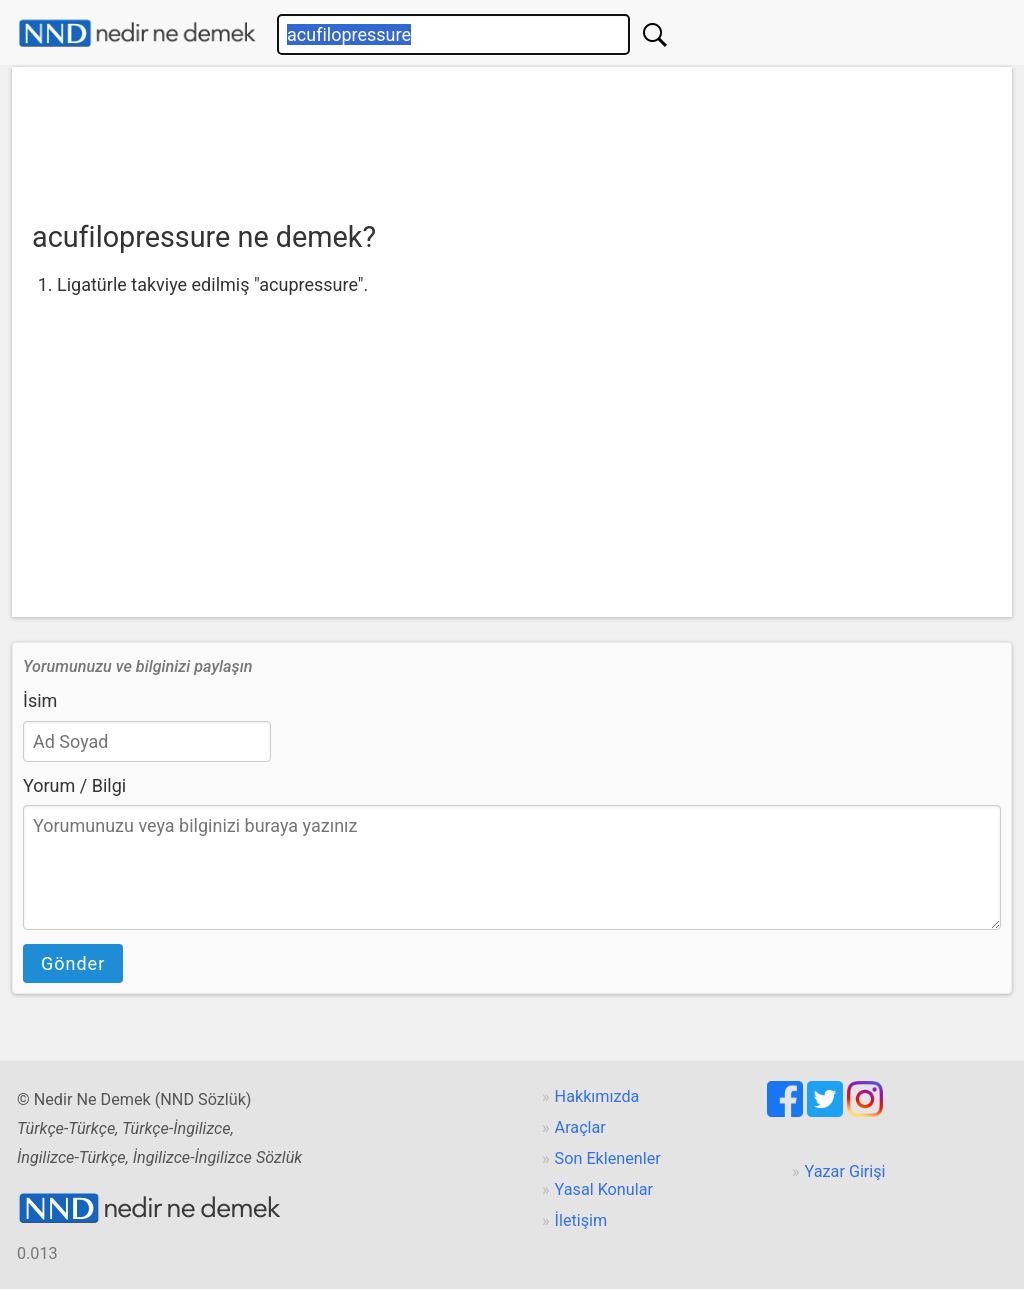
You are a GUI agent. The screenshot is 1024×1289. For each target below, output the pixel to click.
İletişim (581, 1220)
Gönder (73, 963)
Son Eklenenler (608, 1158)
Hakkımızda (597, 1096)
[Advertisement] (512, 137)
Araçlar (580, 1127)
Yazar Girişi (845, 1171)
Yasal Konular (604, 1189)
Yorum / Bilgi (74, 785)
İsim (40, 700)
